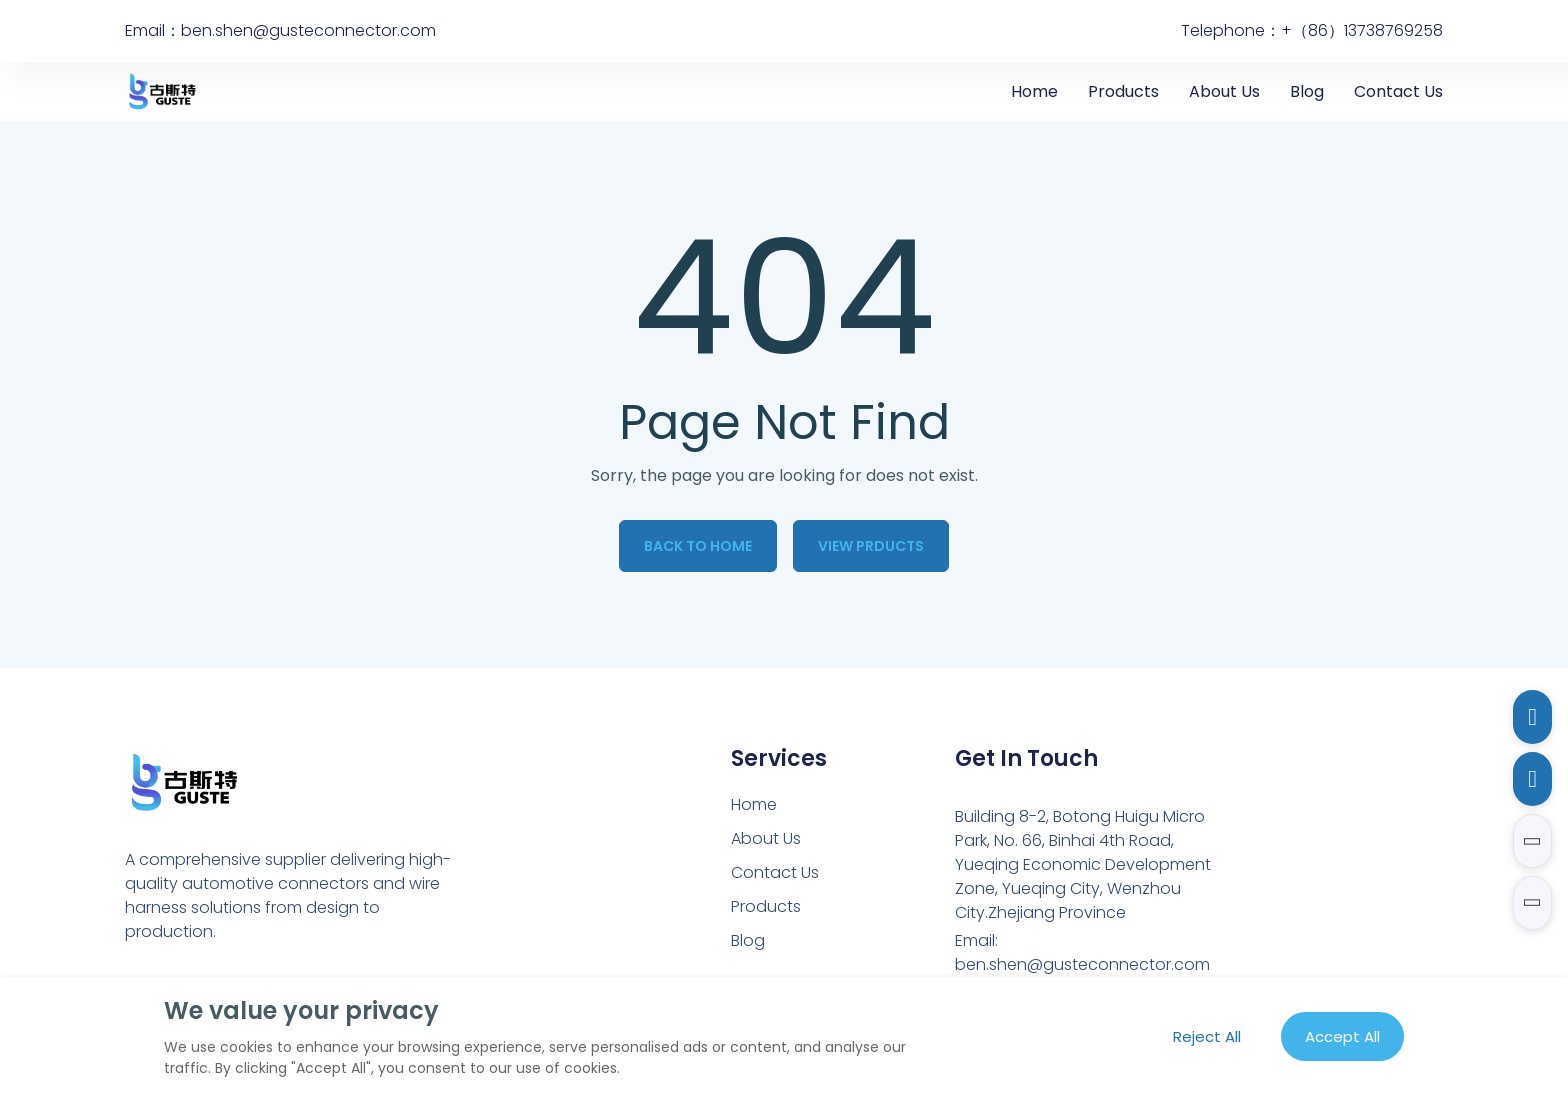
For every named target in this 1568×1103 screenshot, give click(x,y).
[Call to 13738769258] (1532, 779)
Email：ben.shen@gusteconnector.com (280, 30)
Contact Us (1398, 91)
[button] (1532, 841)
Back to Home (698, 546)
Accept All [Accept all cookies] (1342, 1036)
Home (1034, 91)
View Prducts (871, 546)
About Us (1224, 91)
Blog (1307, 91)
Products (1123, 91)
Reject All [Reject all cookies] (1207, 1036)
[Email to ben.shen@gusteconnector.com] (1532, 717)
